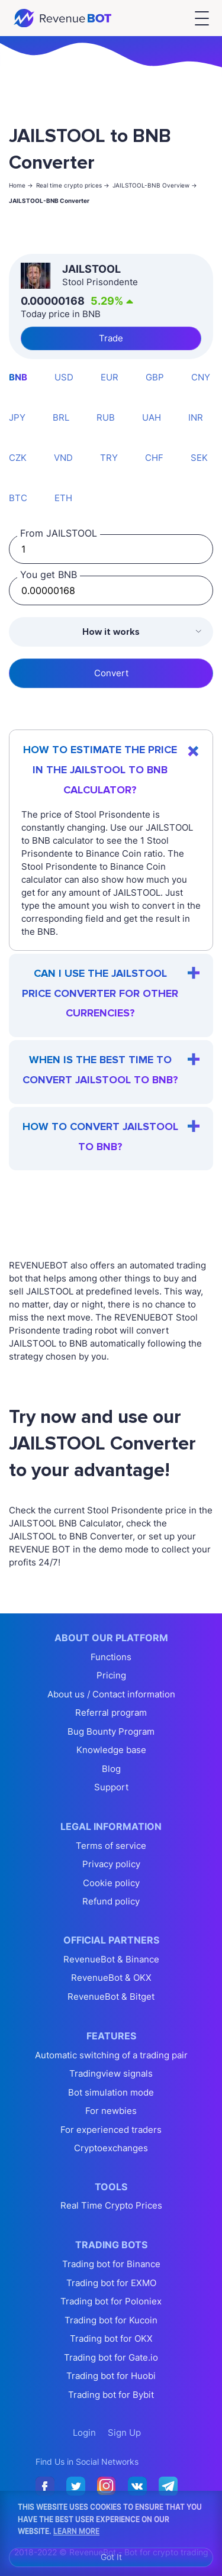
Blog (111, 1768)
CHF (154, 457)
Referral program (111, 1712)
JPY (17, 417)
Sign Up (124, 2432)
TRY (109, 457)
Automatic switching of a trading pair (111, 2055)
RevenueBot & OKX (111, 1977)
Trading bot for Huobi (111, 2375)
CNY (200, 377)
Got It (111, 2557)
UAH (151, 417)
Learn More (76, 2530)
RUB (105, 417)
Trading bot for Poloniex (111, 2301)
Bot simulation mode (111, 2092)
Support (111, 1787)
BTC (18, 497)
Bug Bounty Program (111, 1731)
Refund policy (111, 1901)
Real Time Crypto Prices (111, 2205)
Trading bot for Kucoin (111, 2320)
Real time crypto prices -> (73, 185)
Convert (111, 673)
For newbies (111, 2110)
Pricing (111, 1675)
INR (195, 417)
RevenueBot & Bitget (111, 1996)
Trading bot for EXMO (111, 2282)
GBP (155, 377)
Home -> (21, 185)
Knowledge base (111, 1749)
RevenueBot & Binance (111, 1959)
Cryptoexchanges (111, 2148)
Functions (111, 1657)
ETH (63, 497)
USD (63, 377)
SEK (199, 457)
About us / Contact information (111, 1694)
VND (63, 457)
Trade (111, 338)
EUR (109, 377)
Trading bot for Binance (111, 2264)
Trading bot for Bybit (111, 2394)
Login (84, 2432)
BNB (18, 377)
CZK (18, 457)
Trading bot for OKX (111, 2338)
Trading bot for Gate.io (111, 2357)
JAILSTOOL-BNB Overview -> (154, 185)
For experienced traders (111, 2129)
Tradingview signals (111, 2073)
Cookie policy (111, 1883)
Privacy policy (111, 1864)
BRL (61, 417)
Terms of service (111, 1845)
